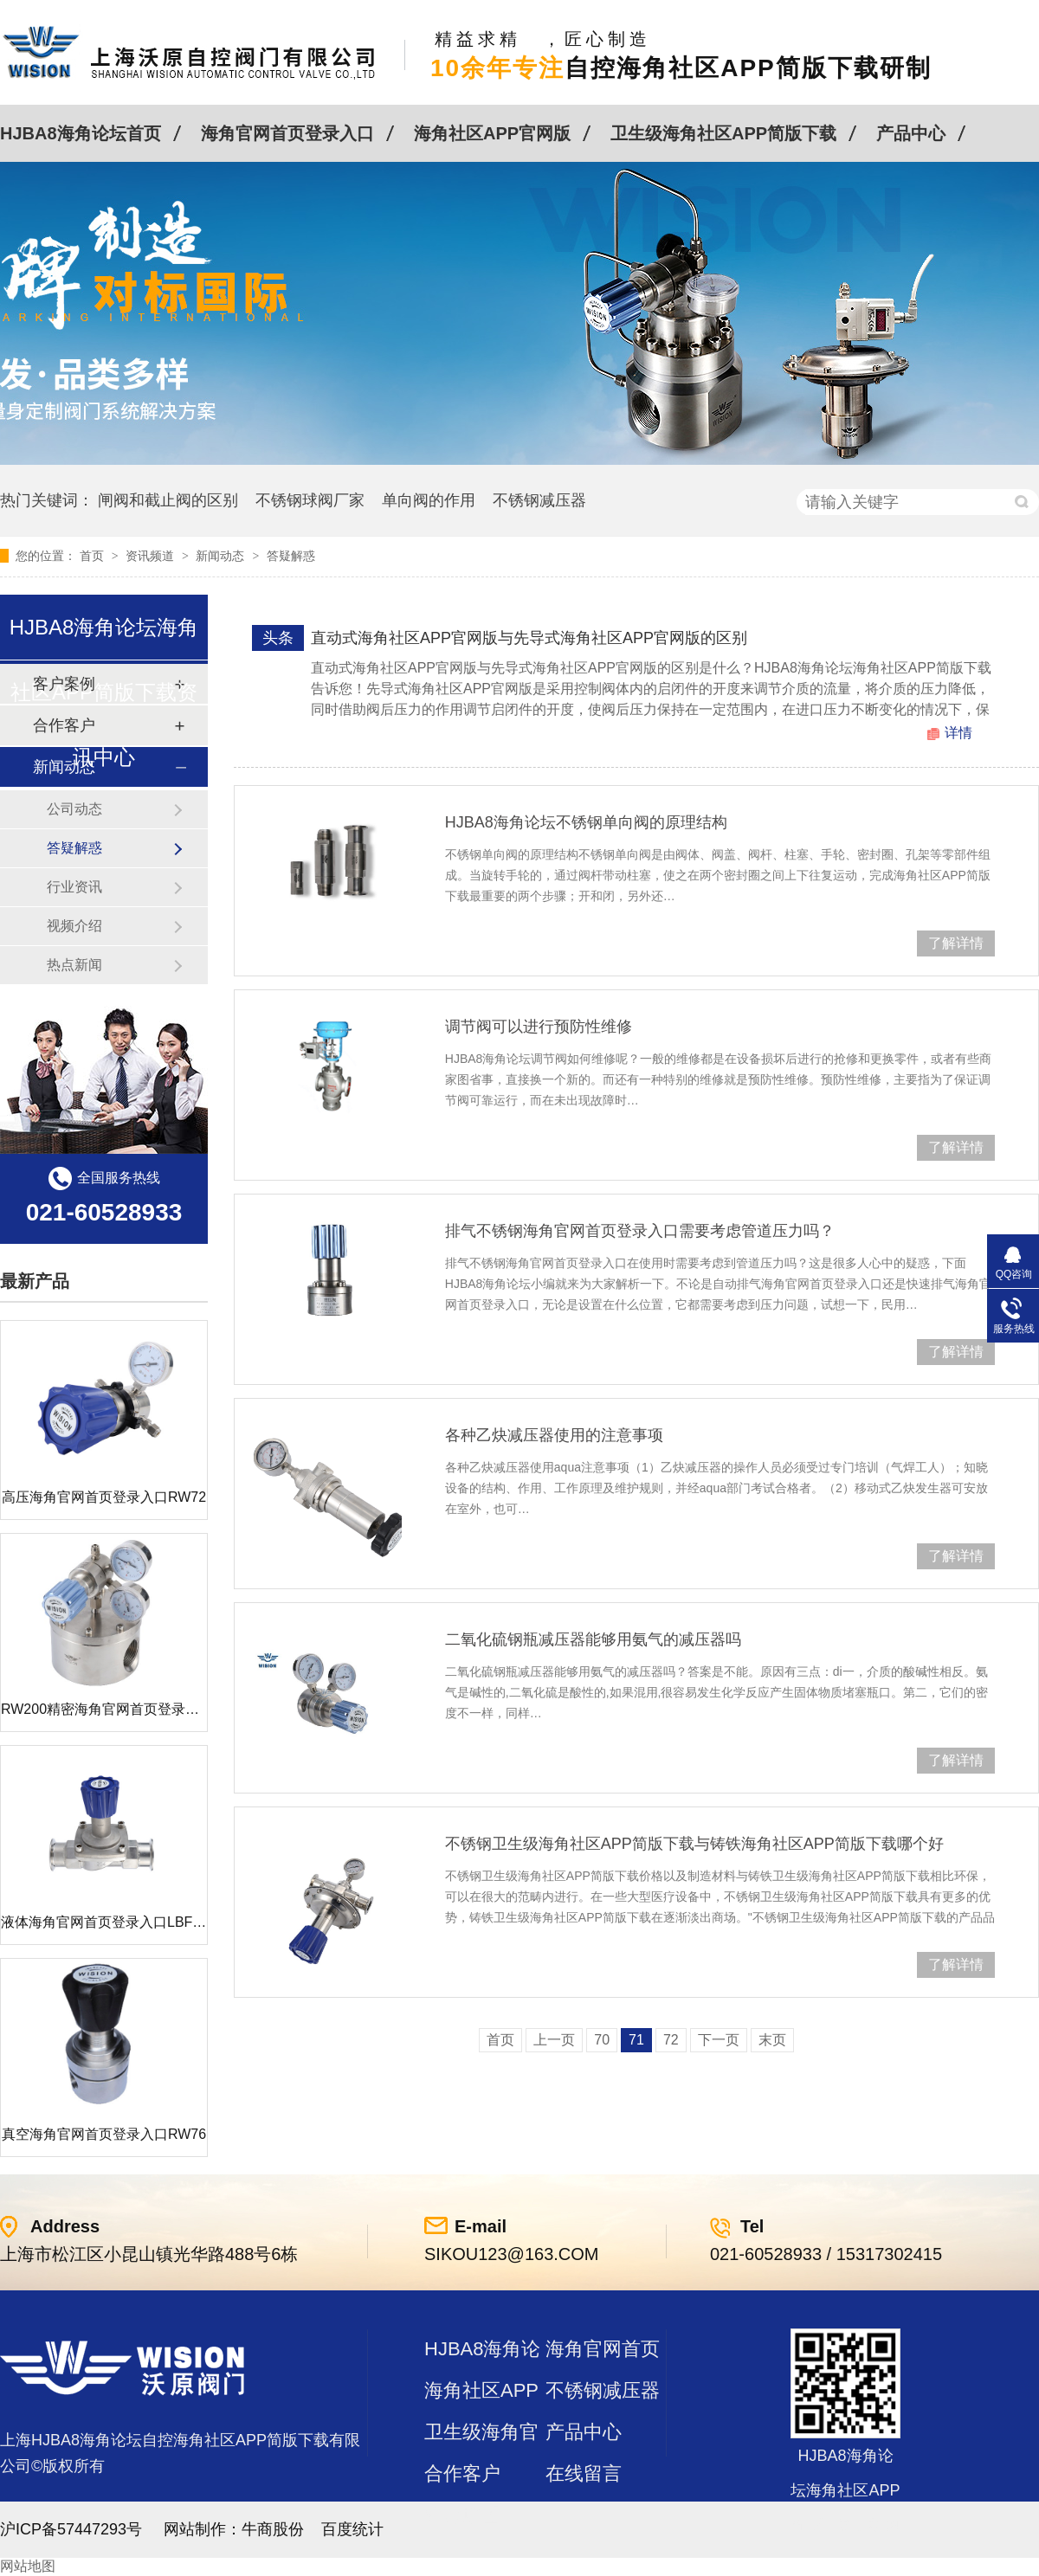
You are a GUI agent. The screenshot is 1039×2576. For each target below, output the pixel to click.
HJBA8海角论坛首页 (80, 133)
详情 (958, 732)
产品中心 (910, 133)
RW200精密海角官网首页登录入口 (107, 1709)
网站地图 (27, 2566)
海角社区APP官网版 (492, 133)
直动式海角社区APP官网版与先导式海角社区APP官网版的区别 (529, 638)
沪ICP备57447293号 (71, 2529)
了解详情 (956, 943)
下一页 (718, 2039)
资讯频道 (151, 556)
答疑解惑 (291, 556)
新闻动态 (222, 556)
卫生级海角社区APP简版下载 (723, 133)
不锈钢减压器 (539, 500)
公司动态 (74, 809)
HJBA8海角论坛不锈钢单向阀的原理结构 (586, 822)
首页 (93, 556)
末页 (772, 2039)
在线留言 (583, 2473)
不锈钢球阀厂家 (310, 500)
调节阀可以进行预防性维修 (538, 1026)
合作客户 (462, 2473)
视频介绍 (74, 925)
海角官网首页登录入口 (287, 133)
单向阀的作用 (428, 500)
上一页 (554, 2039)
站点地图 (462, 2515)
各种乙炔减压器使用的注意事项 (554, 1435)
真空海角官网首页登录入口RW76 (104, 2134)
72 (671, 2039)
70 (602, 2039)
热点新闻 (74, 964)
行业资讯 (74, 886)
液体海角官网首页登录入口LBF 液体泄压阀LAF (146, 1922)
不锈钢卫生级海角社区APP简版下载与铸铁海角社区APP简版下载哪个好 (694, 1843)
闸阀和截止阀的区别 (168, 500)
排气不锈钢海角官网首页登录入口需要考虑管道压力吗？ (640, 1231)
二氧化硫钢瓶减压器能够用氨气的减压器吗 (593, 1639)
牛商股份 (273, 2529)
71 (636, 2039)
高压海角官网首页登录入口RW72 (104, 1497)
